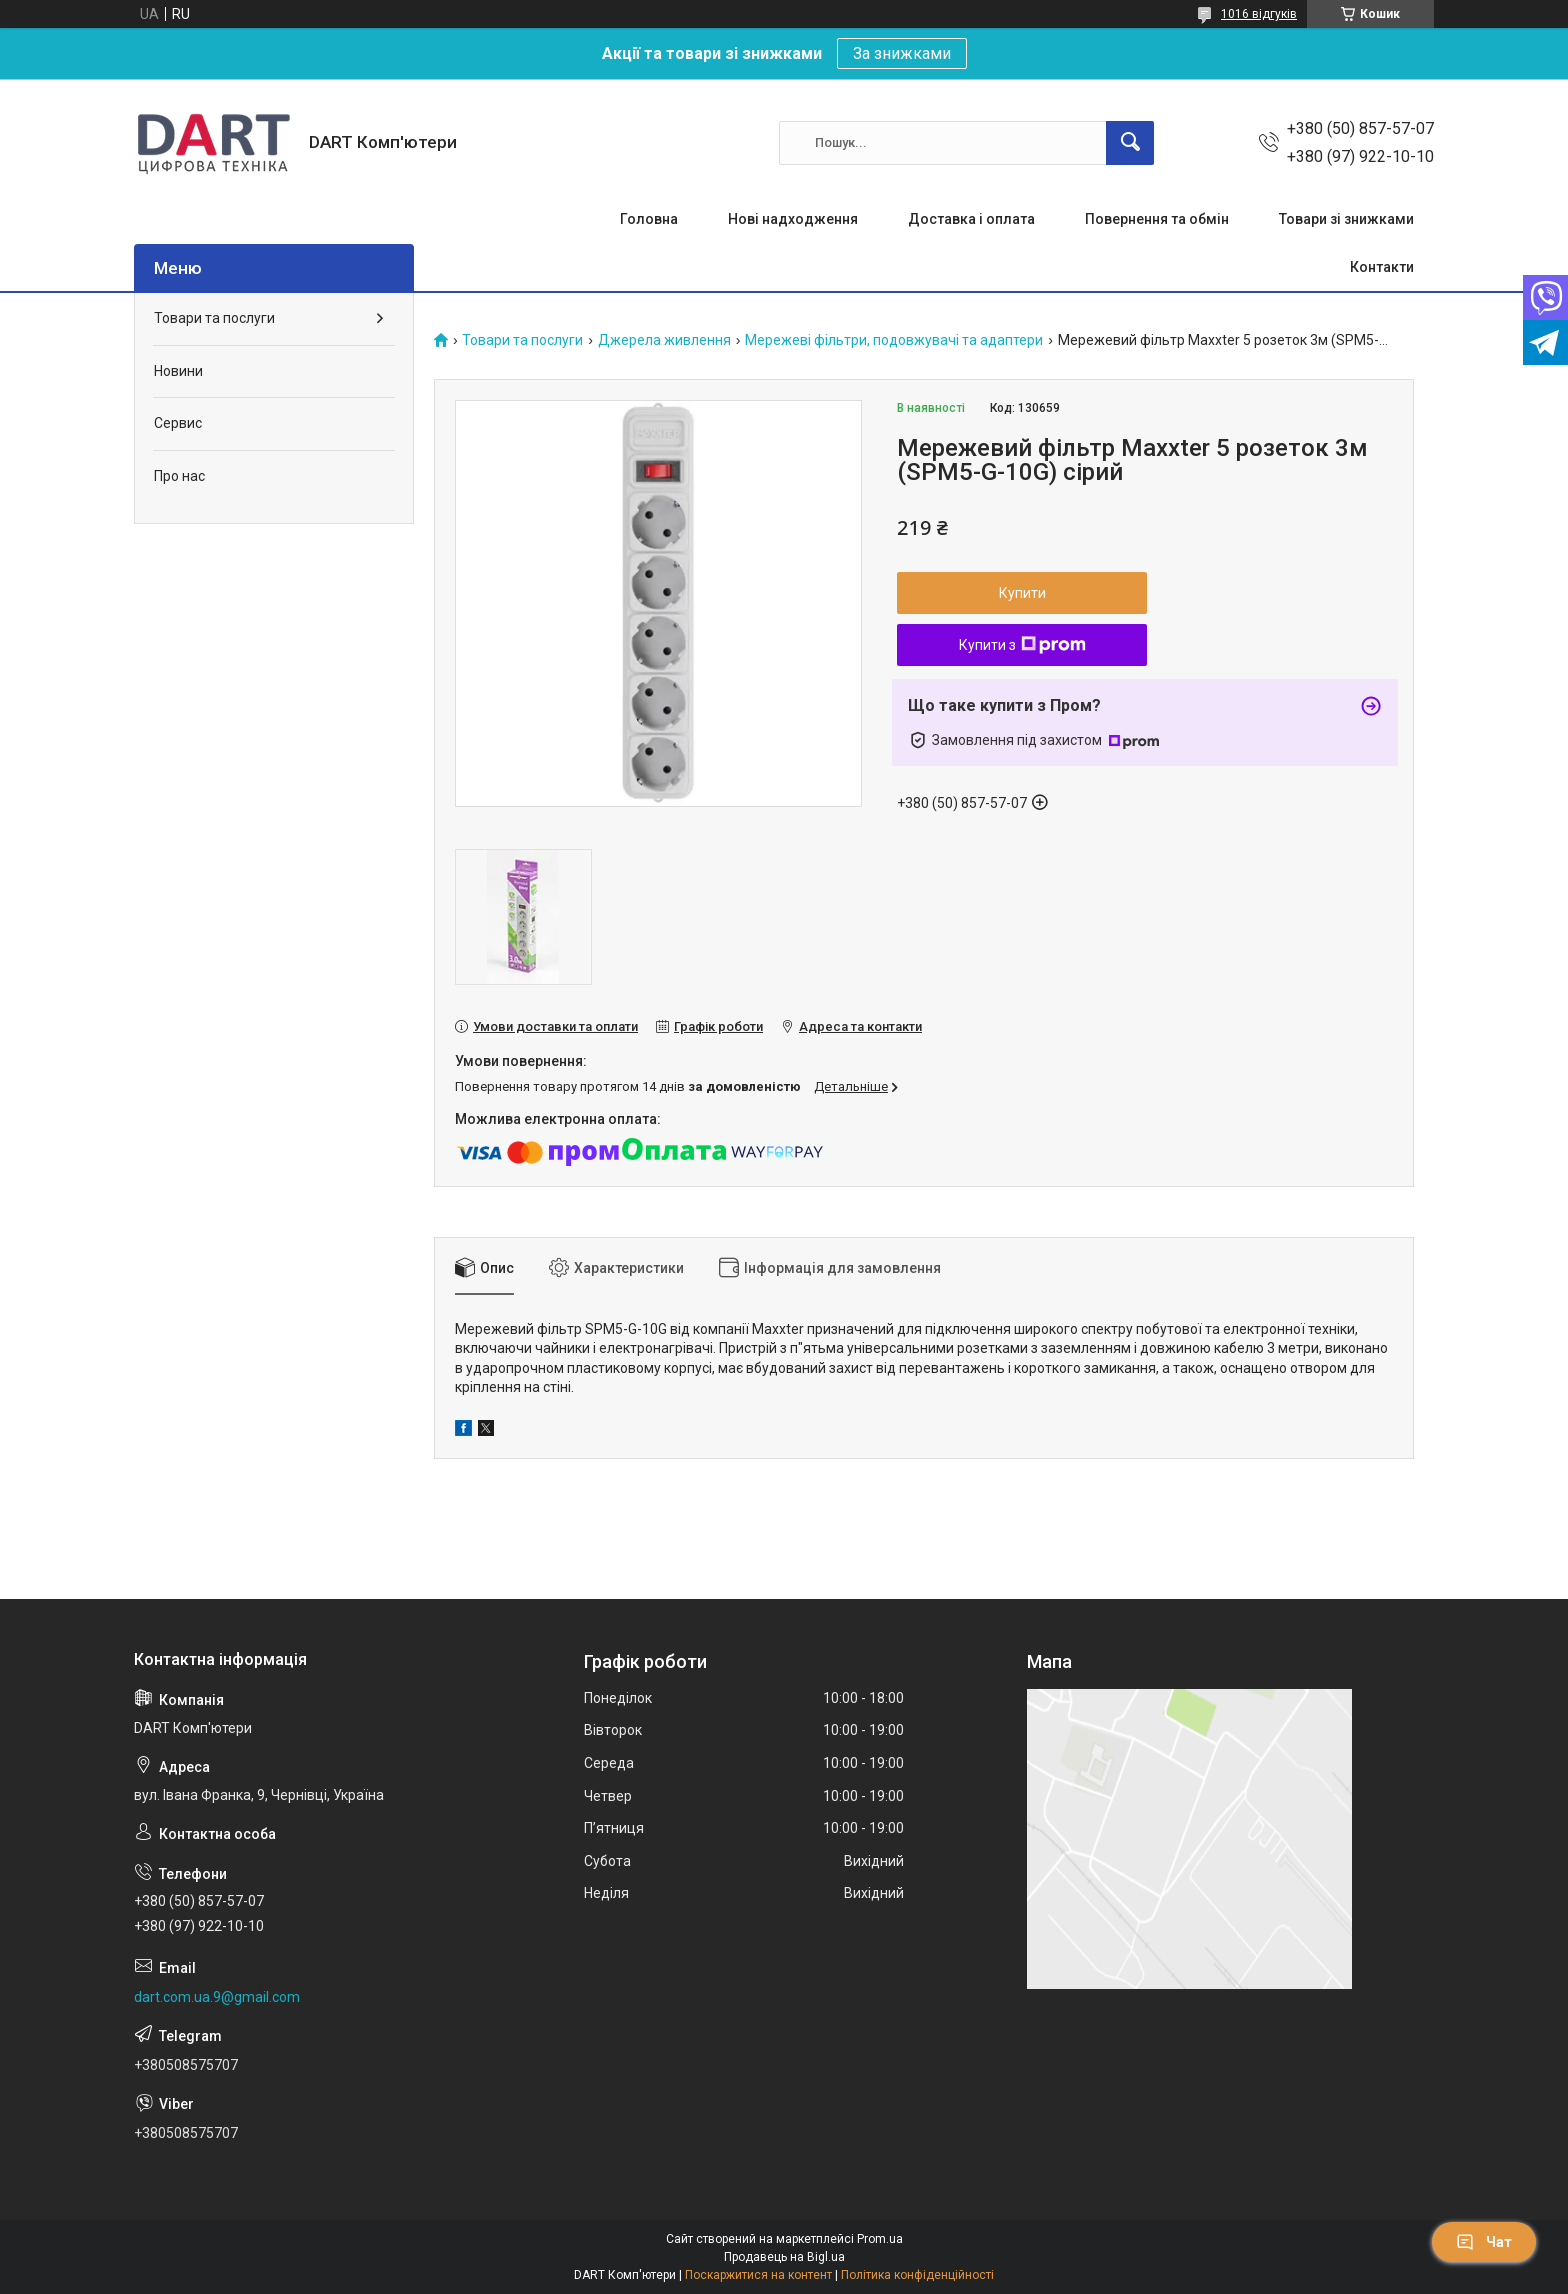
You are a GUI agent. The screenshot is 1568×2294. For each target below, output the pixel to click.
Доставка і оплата (971, 219)
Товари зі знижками (1346, 219)
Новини (178, 371)
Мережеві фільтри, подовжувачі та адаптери (894, 340)
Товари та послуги (522, 340)
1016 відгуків (1259, 14)
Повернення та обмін (1157, 219)
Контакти (1382, 267)
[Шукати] (1130, 143)
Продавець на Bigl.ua (784, 2257)
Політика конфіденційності (917, 2275)
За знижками (902, 53)
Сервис (178, 423)
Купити (1022, 593)
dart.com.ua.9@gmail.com (217, 1997)
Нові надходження (793, 219)
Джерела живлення (664, 340)
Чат (1484, 2242)
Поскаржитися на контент (758, 2275)
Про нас (179, 476)
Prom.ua (880, 2239)
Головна (649, 219)
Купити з (1022, 645)
